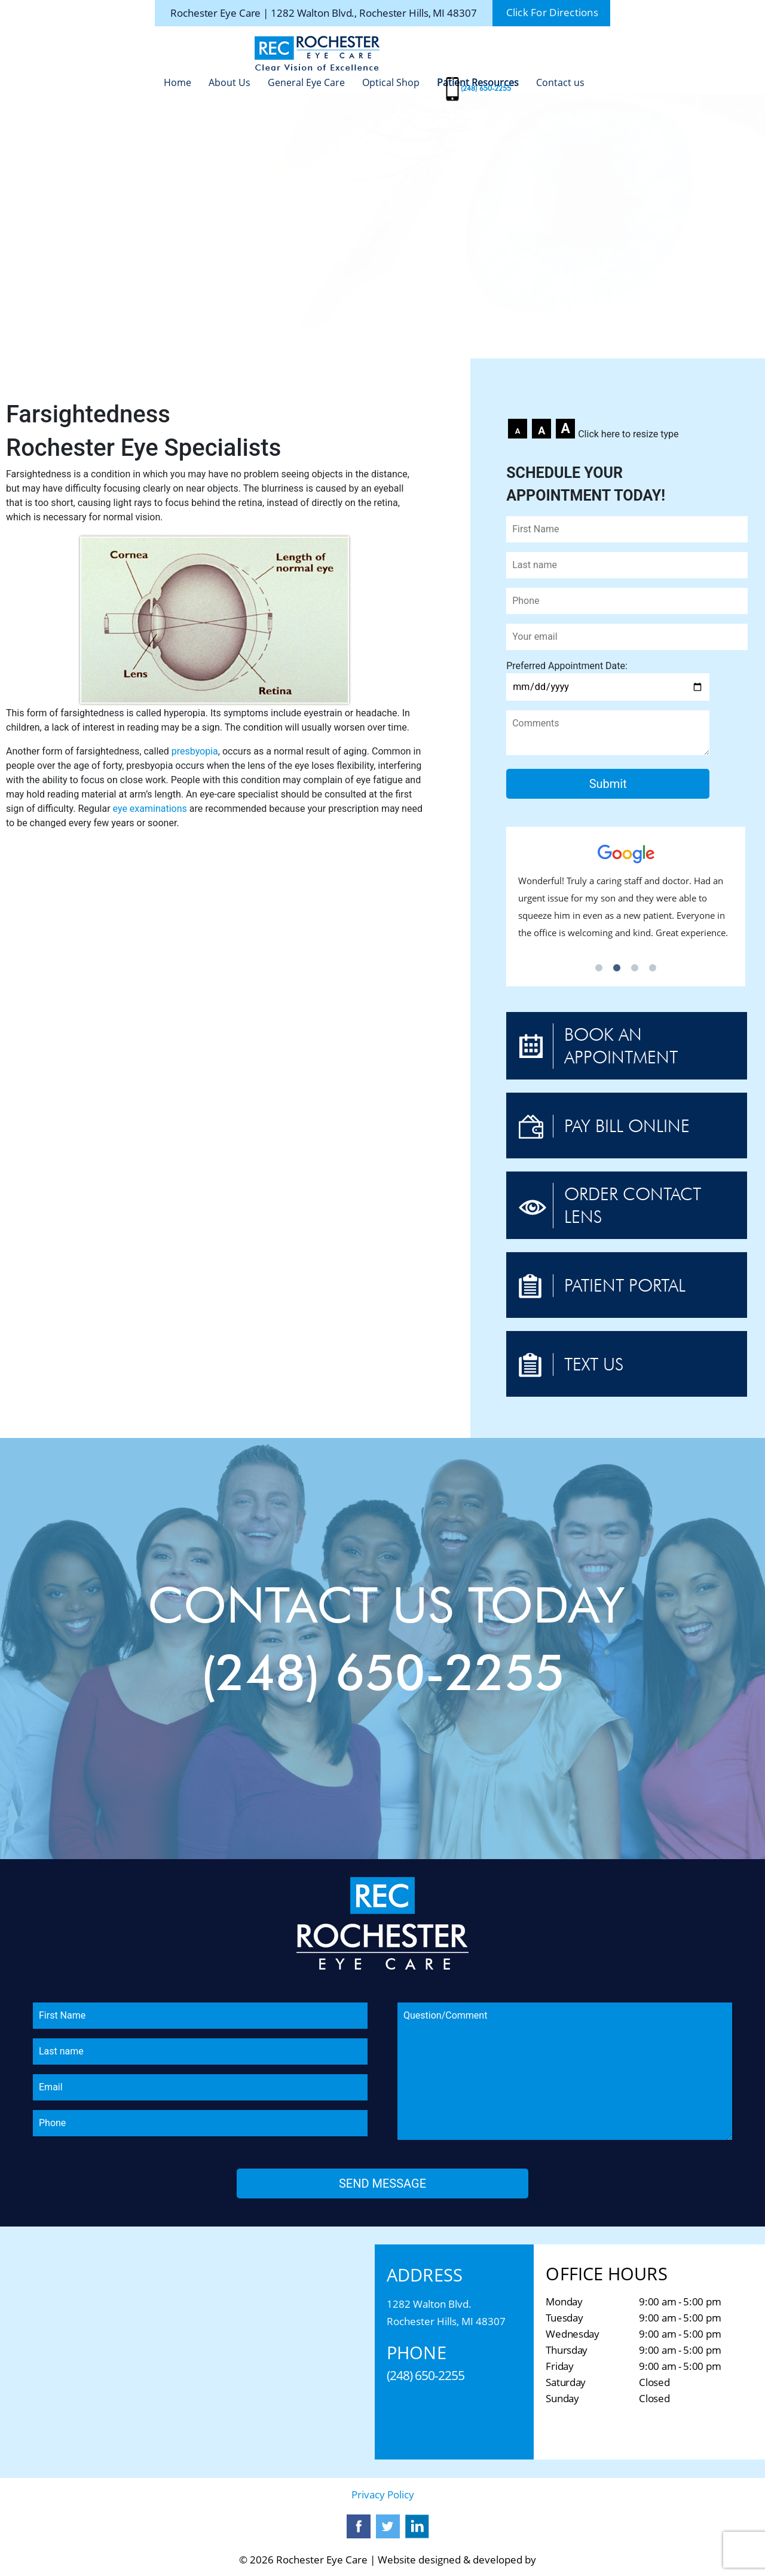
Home (177, 82)
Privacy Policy (382, 2494)
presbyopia (195, 751)
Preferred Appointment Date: (607, 676)
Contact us (560, 82)
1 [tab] (599, 968)
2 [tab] (617, 968)
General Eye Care (306, 82)
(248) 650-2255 (486, 88)
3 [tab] (635, 968)
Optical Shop (391, 82)
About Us (229, 82)
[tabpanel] (625, 898)
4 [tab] (653, 968)
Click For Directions (552, 13)
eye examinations (150, 808)
